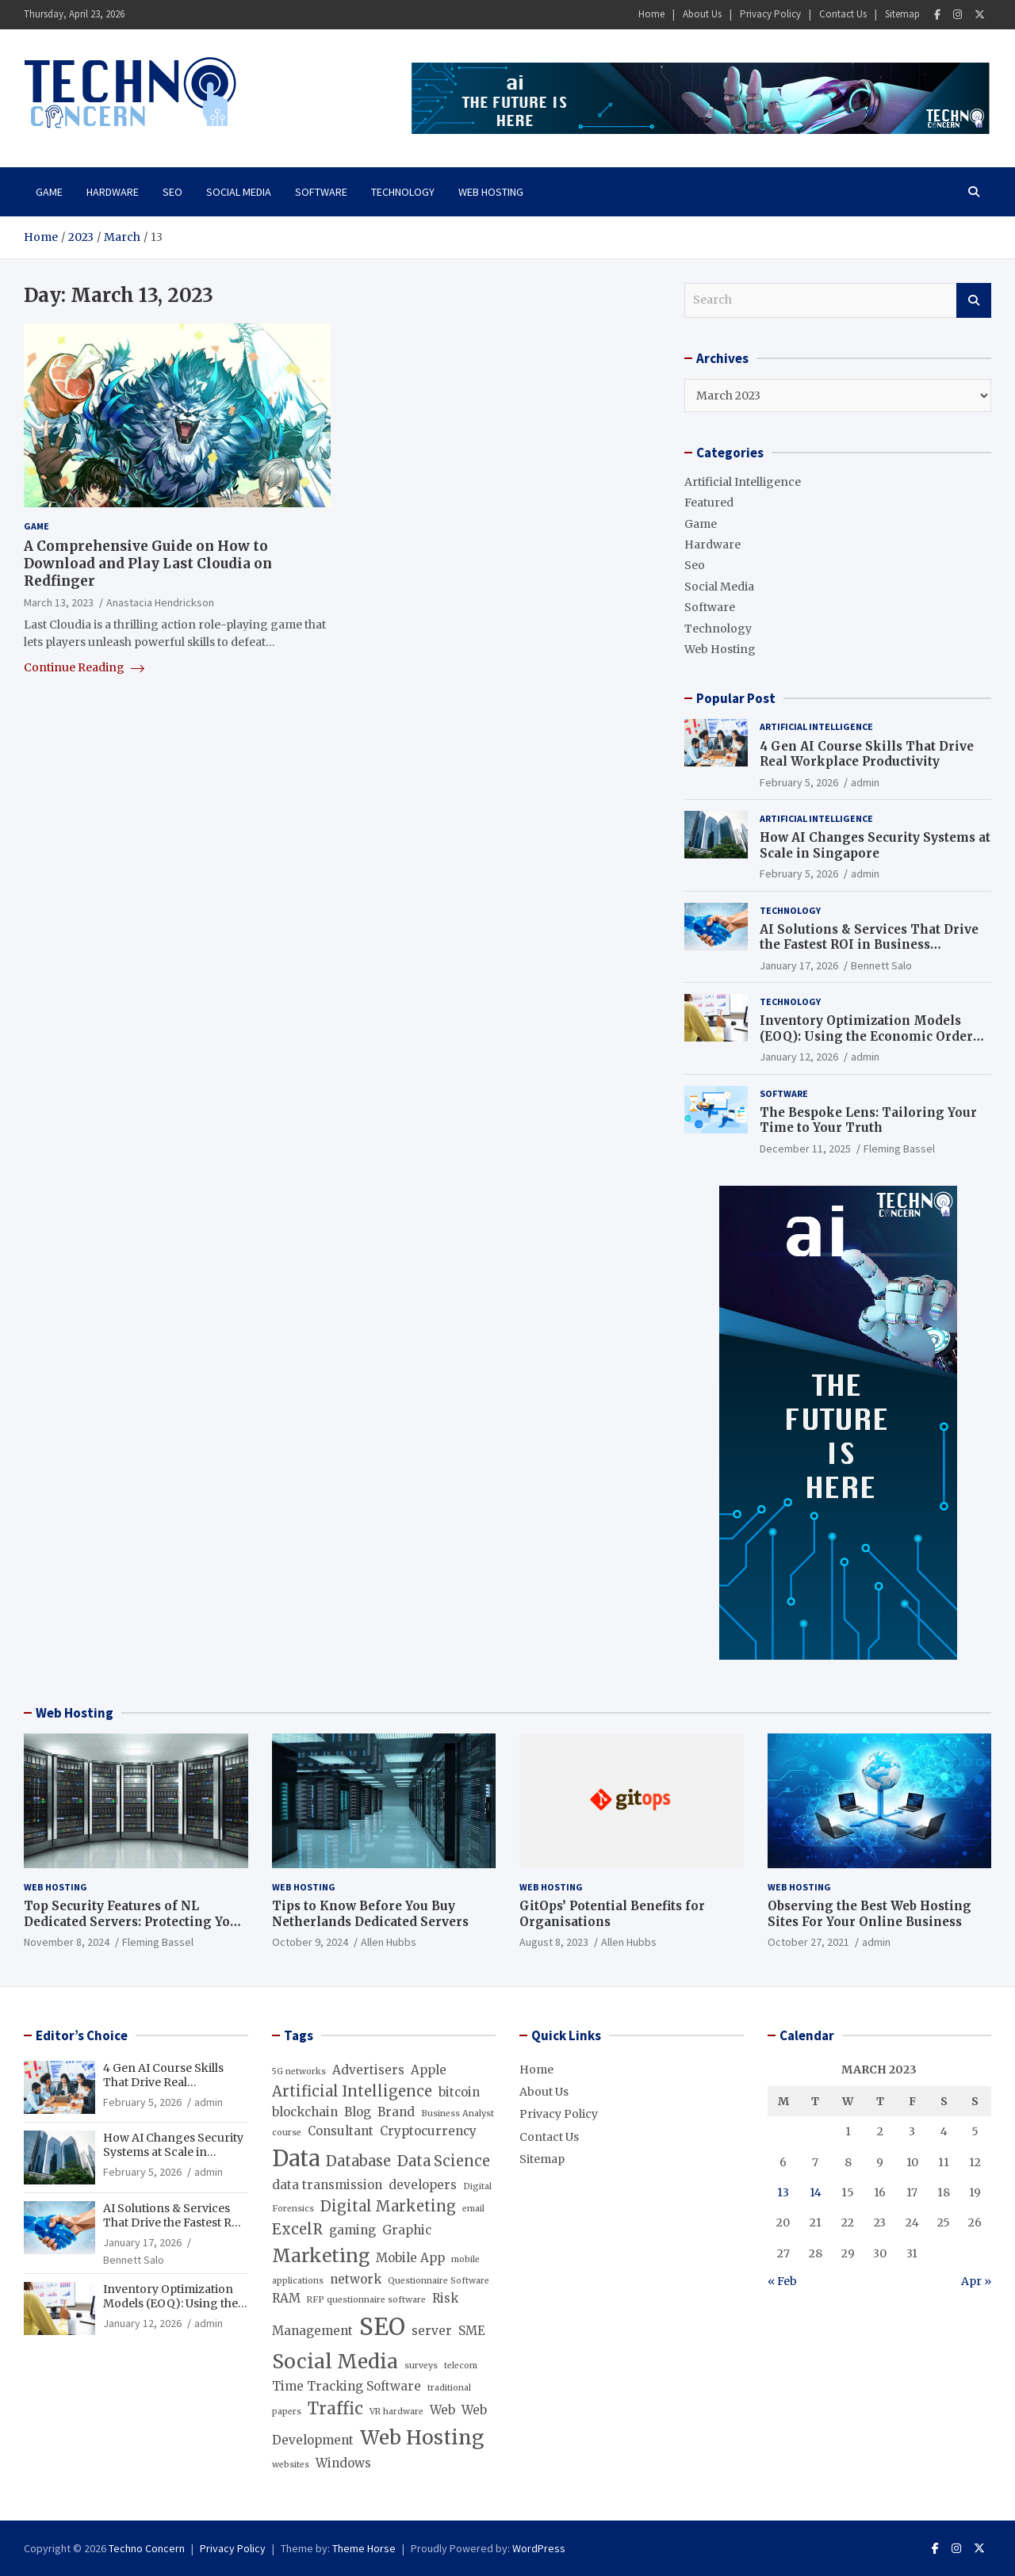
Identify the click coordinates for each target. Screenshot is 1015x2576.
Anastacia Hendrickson (160, 602)
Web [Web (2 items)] (442, 2409)
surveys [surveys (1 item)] (421, 2365)
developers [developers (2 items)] (423, 2184)
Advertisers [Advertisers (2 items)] (368, 2069)
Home (651, 14)
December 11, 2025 (805, 1148)
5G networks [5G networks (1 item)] (299, 2071)
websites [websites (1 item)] (290, 2464)
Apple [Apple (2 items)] (428, 2069)
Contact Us (843, 14)
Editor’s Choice (82, 2035)
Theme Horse (364, 2548)
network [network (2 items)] (355, 2279)
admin (865, 782)
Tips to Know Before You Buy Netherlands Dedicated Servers (370, 1913)
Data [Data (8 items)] (296, 2158)
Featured (708, 502)
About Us (702, 14)
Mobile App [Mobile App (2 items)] (410, 2257)
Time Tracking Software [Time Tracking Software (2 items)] (346, 2386)
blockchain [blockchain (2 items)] (305, 2111)
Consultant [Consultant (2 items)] (340, 2130)
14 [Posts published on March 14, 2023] (816, 2192)
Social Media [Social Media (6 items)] (335, 2361)
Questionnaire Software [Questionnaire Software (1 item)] (438, 2281)
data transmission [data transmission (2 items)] (327, 2184)
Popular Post (736, 698)
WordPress (538, 2548)
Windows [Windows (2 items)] (343, 2463)
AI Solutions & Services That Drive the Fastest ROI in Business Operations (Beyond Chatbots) (869, 945)
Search (973, 300)
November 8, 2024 (66, 1942)
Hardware (112, 192)
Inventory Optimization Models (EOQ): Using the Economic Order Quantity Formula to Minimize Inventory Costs (866, 1044)
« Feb (782, 2281)
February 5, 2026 (799, 782)
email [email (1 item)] (473, 2208)
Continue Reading (84, 667)
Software (321, 192)
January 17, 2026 (799, 965)
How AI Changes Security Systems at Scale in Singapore (875, 845)
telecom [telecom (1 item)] (460, 2365)
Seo (172, 192)
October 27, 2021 (808, 1942)
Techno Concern (147, 2548)
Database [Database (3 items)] (358, 2161)
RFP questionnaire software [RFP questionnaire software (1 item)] (366, 2300)
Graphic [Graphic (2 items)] (406, 2230)
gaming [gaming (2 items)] (352, 2230)
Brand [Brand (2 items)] (396, 2111)
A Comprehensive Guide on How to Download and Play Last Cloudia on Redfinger (148, 563)
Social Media (238, 192)
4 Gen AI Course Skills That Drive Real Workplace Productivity (867, 754)
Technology (403, 192)
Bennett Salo (881, 965)
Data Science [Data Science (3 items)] (443, 2161)
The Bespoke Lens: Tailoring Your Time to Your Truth (868, 1120)
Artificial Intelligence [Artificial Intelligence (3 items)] (352, 2091)
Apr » (976, 2281)
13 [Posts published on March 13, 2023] (783, 2192)
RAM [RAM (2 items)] (286, 2298)
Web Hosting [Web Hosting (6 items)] (422, 2437)
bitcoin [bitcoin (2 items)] (459, 2092)
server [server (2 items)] (432, 2330)
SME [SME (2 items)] (471, 2330)
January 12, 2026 (799, 1056)
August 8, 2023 (553, 1942)
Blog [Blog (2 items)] (357, 2111)
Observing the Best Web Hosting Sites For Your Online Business (869, 1913)
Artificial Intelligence (742, 482)
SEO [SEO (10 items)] (382, 2326)
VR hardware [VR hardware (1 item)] (396, 2411)
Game (49, 192)
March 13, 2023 (59, 602)
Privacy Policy (770, 14)
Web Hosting (490, 192)
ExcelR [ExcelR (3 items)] (297, 2229)
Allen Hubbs (388, 1942)
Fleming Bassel (899, 1148)
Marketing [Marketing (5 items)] (321, 2256)
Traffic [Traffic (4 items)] (335, 2408)
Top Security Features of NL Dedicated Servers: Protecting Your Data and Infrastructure (134, 1921)
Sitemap (902, 14)
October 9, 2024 (310, 1942)
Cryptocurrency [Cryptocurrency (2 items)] (428, 2130)
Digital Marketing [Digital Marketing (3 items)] (388, 2206)
